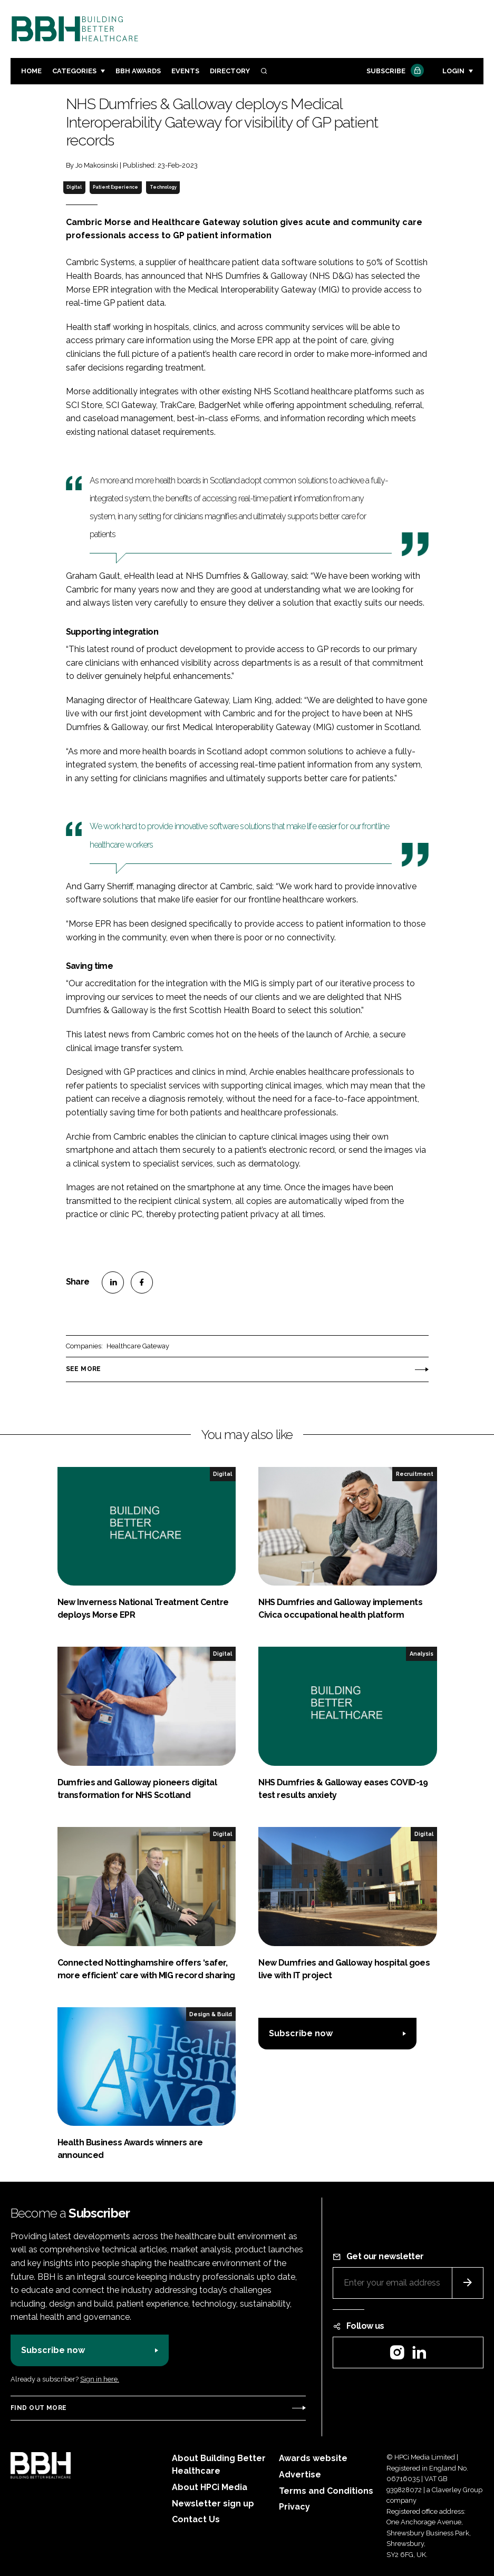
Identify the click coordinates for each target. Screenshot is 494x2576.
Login (453, 71)
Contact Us (196, 2519)
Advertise (300, 2475)
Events (185, 71)
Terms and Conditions (326, 2491)
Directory (230, 71)
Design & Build (210, 2014)
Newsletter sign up (213, 2504)
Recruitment (414, 1474)
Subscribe (393, 71)
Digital (74, 187)
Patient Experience (115, 187)
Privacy (294, 2507)
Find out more (38, 2408)
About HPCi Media (209, 2487)
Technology (163, 187)
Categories (74, 71)
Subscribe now (301, 2033)
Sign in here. (99, 2379)
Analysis (421, 1653)
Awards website (313, 2458)
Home (31, 71)
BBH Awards (138, 71)
